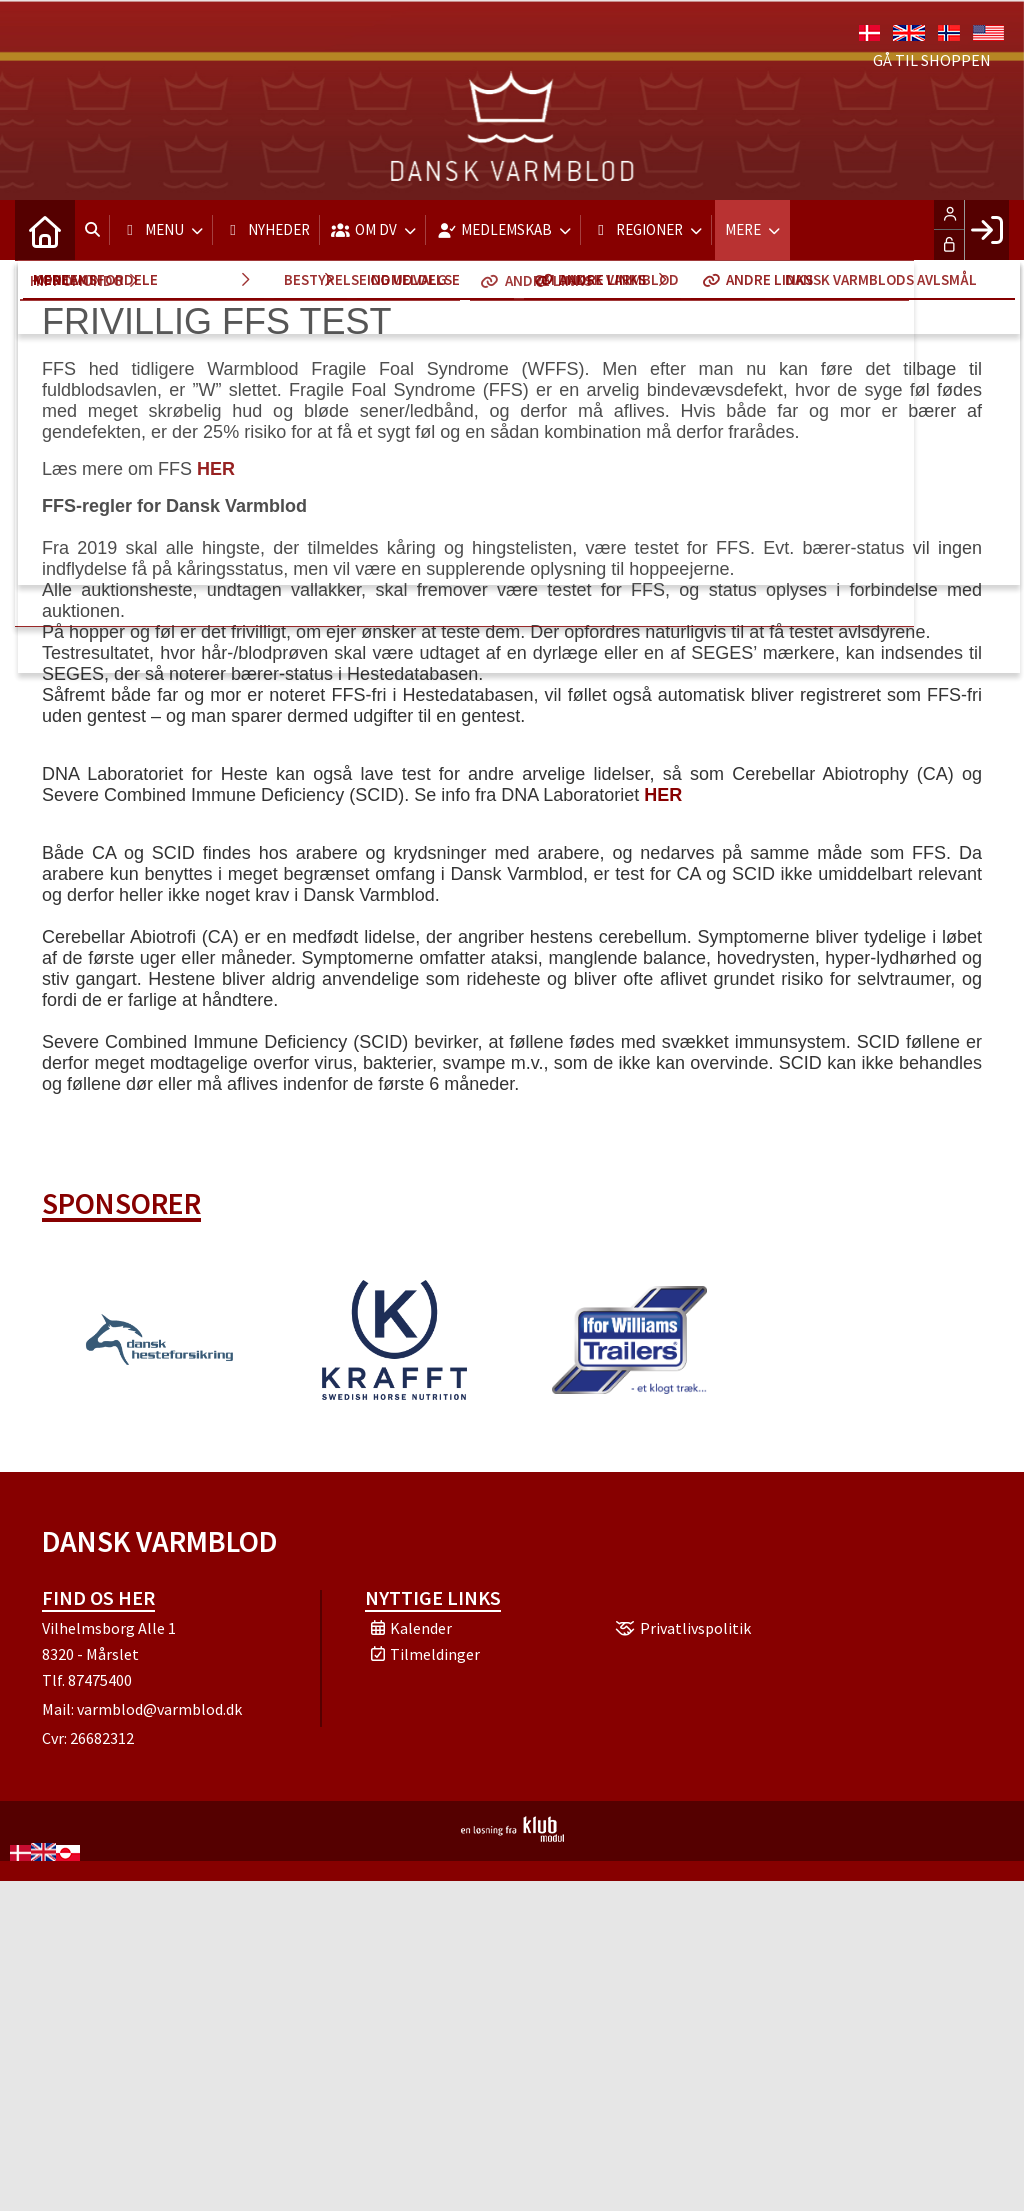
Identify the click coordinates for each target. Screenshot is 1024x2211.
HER (216, 469)
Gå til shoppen (932, 60)
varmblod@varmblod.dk (159, 1709)
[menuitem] (45, 230)
